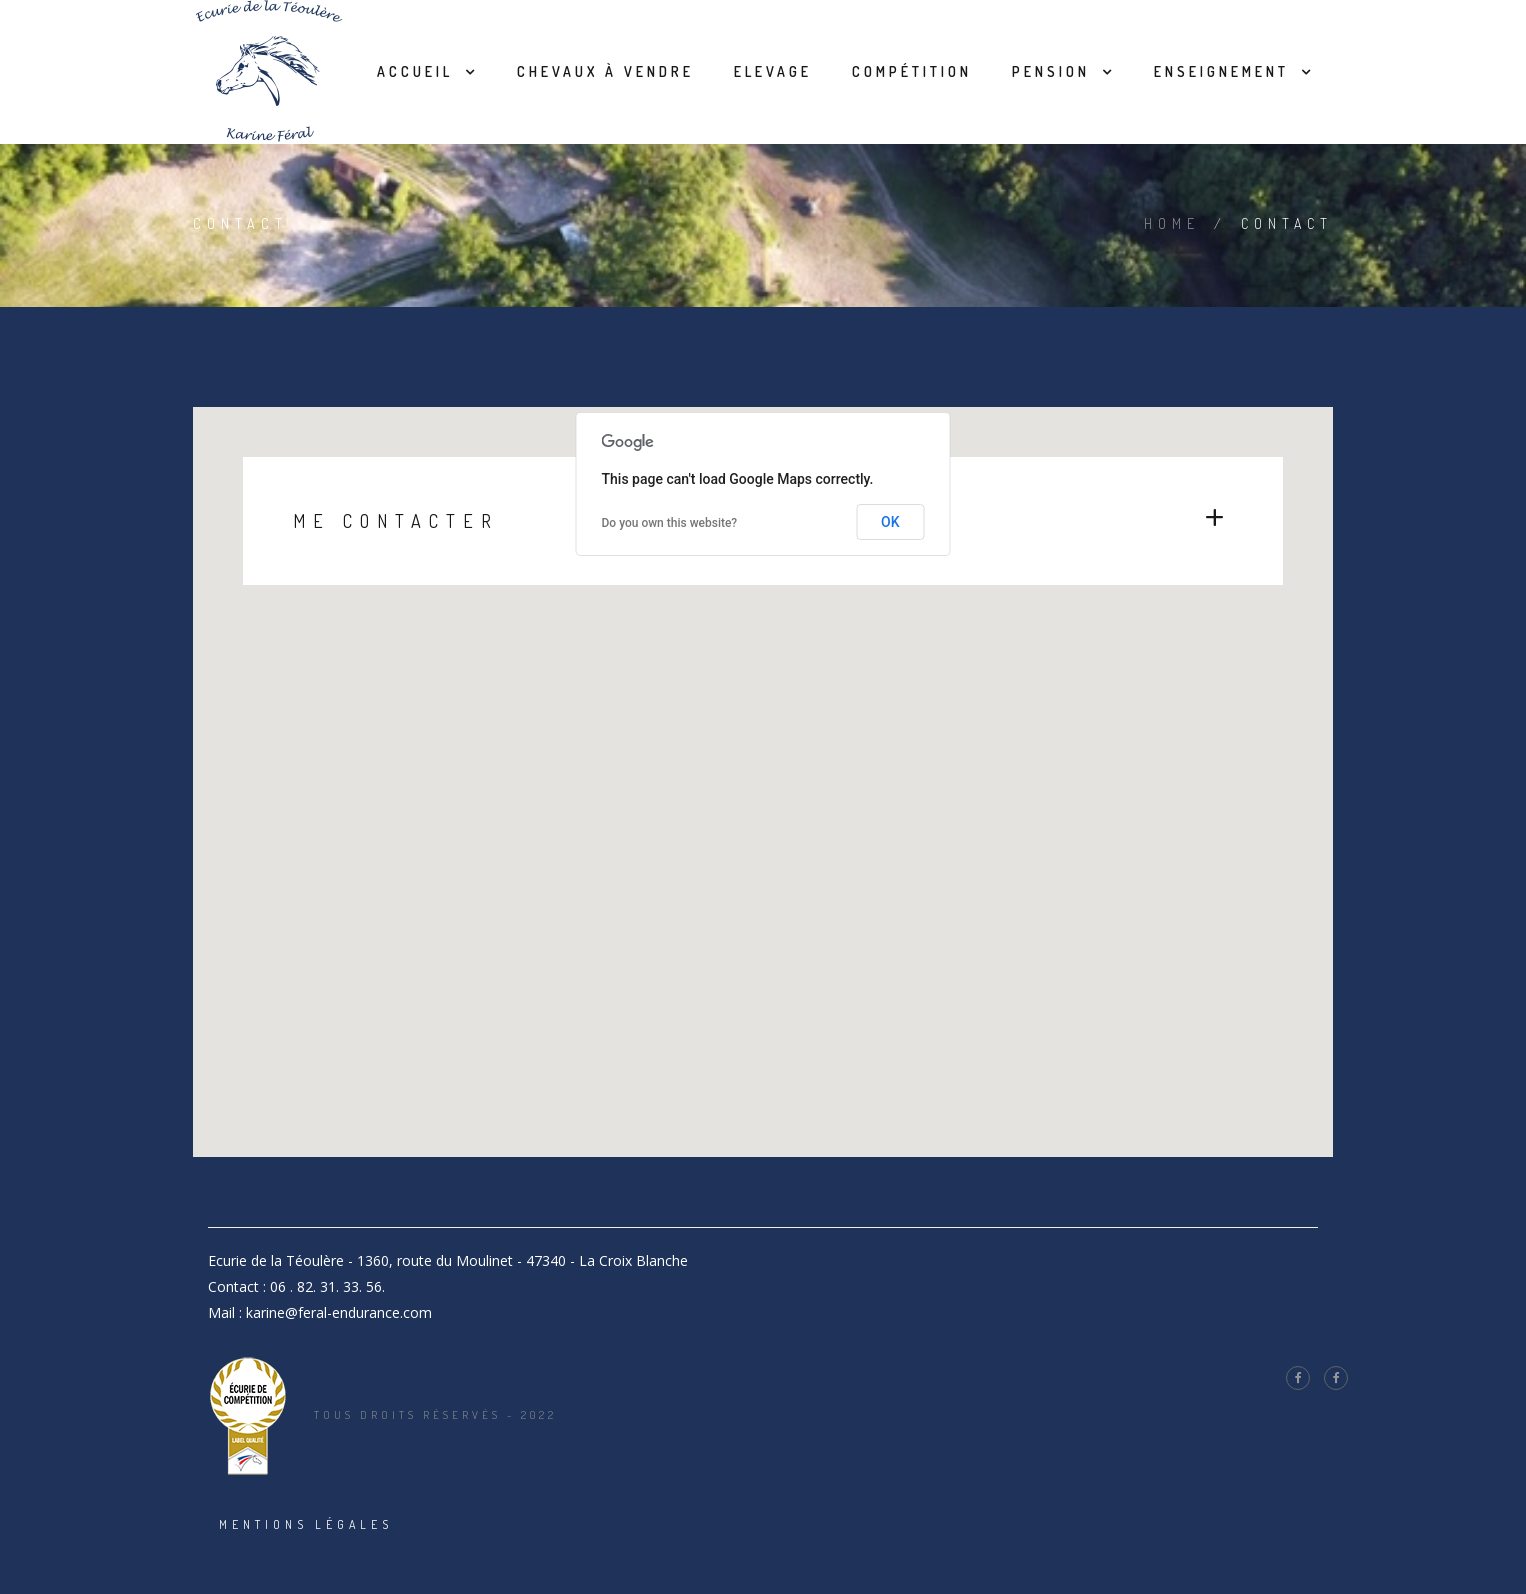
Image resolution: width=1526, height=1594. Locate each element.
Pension (1051, 71)
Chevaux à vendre (605, 71)
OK (890, 522)
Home (1172, 223)
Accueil (415, 71)
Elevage (773, 71)
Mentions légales (306, 1524)
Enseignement (1221, 71)
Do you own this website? (670, 523)
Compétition (912, 71)
